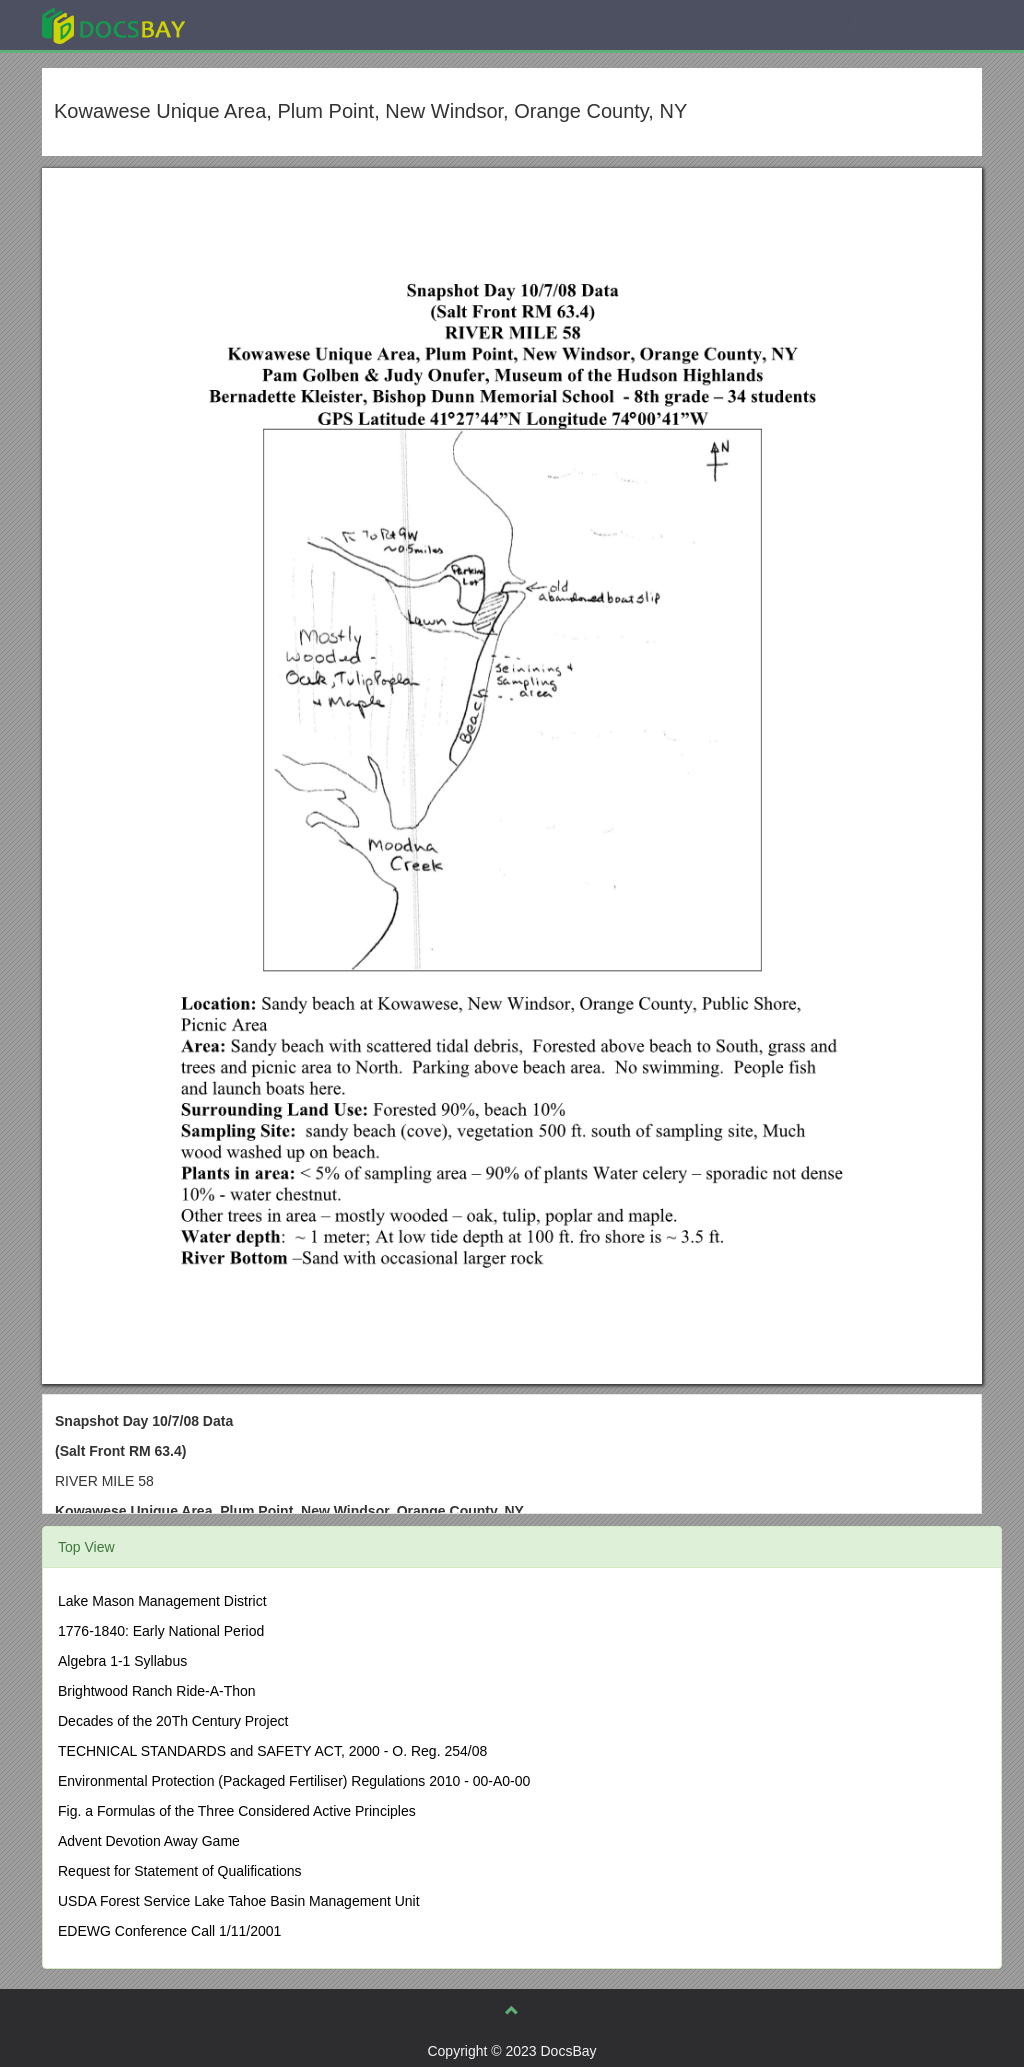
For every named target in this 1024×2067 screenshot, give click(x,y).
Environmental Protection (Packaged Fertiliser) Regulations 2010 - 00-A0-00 (294, 1781)
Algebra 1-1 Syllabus (122, 1661)
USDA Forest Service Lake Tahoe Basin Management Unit (239, 1901)
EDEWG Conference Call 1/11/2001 (169, 1931)
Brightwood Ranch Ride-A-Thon (157, 1691)
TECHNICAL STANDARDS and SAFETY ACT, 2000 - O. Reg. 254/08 (272, 1751)
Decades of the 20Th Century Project (173, 1721)
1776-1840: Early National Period (161, 1631)
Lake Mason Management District (162, 1601)
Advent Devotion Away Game (149, 1841)
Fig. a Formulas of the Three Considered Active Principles (237, 1811)
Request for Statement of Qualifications (180, 1871)
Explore (263, 24)
